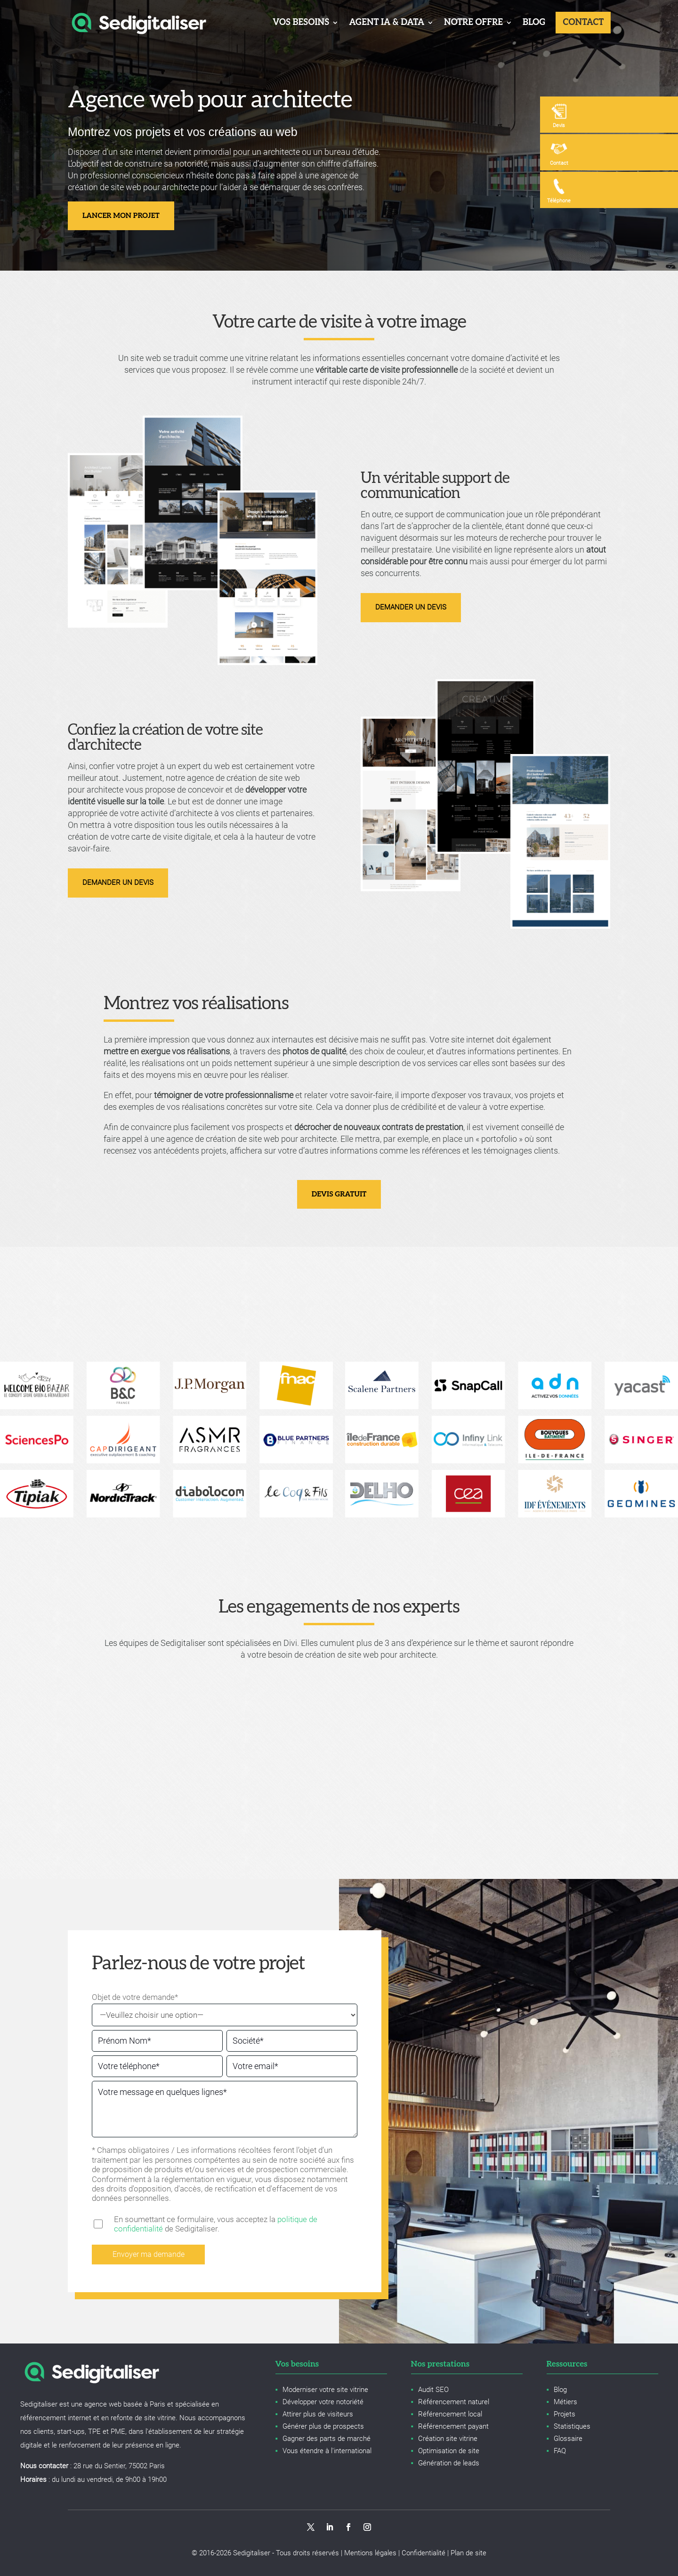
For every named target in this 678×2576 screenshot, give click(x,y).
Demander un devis (410, 607)
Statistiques (572, 2426)
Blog (533, 22)
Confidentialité (423, 2553)
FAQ (560, 2451)
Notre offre (473, 22)
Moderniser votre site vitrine (325, 2389)
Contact (582, 22)
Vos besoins (300, 22)
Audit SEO (433, 2389)
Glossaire (568, 2438)
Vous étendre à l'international (326, 2451)
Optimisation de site (448, 2451)
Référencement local (450, 2414)
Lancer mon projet (121, 215)
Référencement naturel (453, 2402)
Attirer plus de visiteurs (317, 2414)
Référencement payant (453, 2426)
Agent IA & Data (386, 22)
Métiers (565, 2402)
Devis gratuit (339, 1194)
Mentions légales (370, 2553)
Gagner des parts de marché (326, 2438)
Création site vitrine (447, 2438)
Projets (564, 2414)
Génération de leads (448, 2463)
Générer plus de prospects (323, 2426)
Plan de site (468, 2553)
